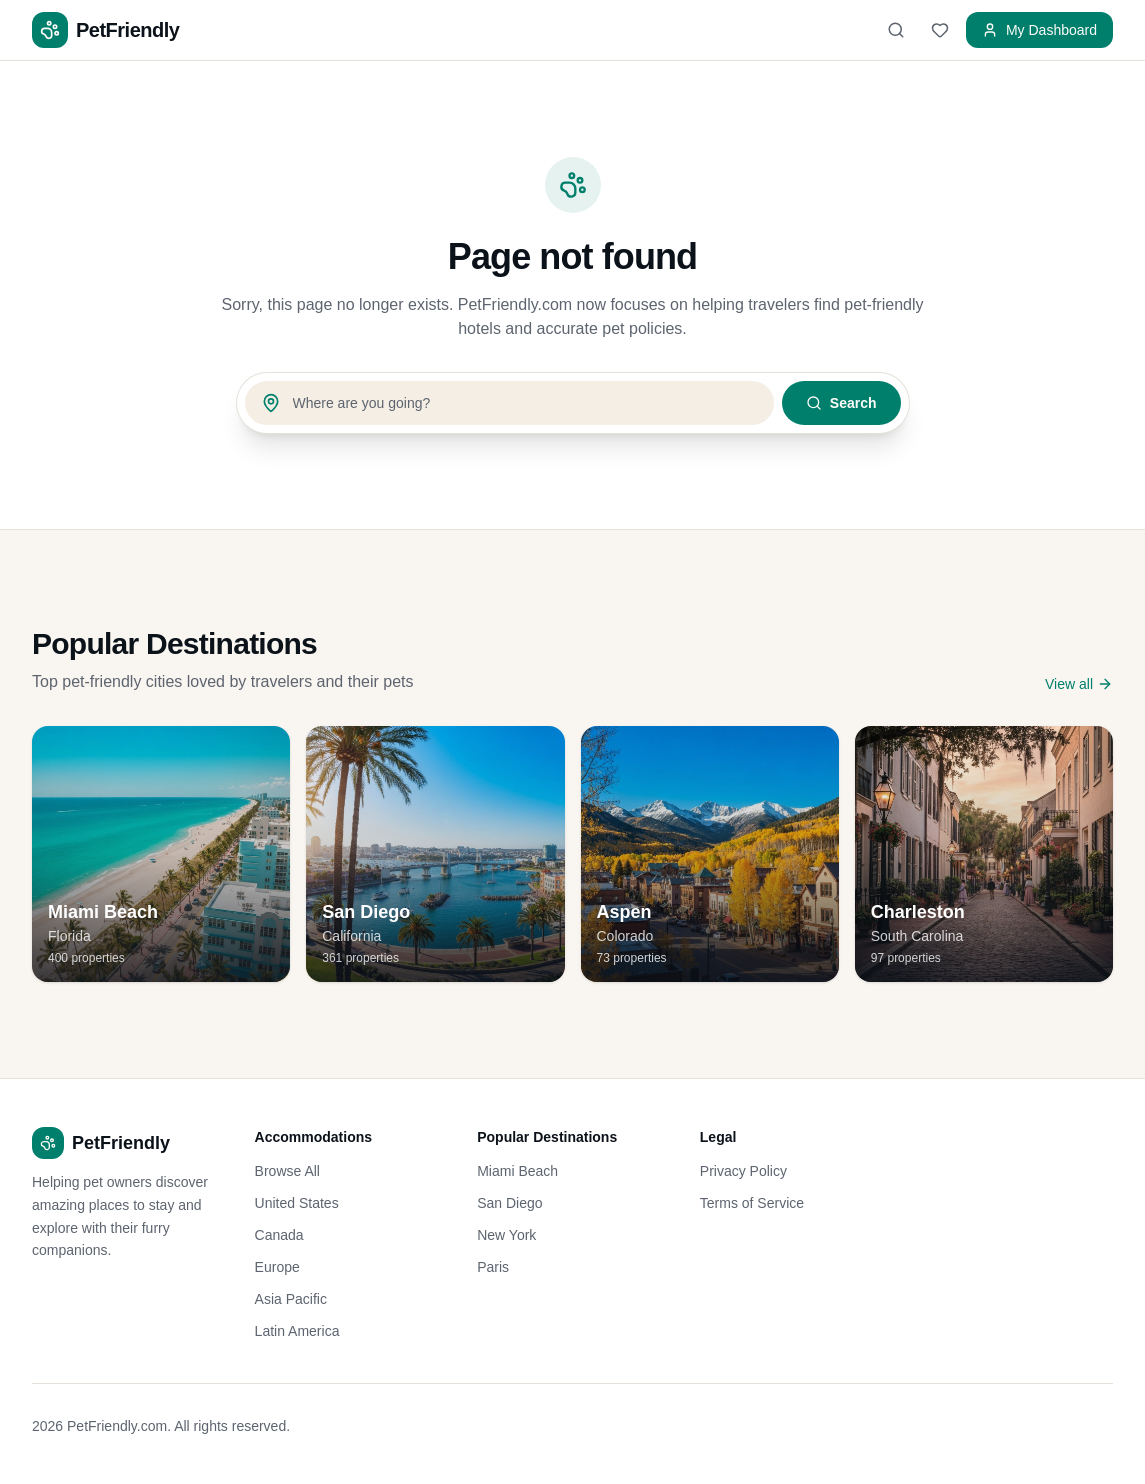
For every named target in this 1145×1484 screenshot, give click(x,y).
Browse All (287, 1171)
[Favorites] (940, 30)
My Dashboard (1039, 30)
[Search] (896, 30)
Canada (279, 1235)
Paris (493, 1267)
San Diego (509, 1203)
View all (1079, 684)
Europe (277, 1267)
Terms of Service (752, 1203)
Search (841, 403)
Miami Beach (517, 1171)
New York (506, 1235)
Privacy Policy (743, 1171)
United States (297, 1203)
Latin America (297, 1331)
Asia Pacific (291, 1299)
